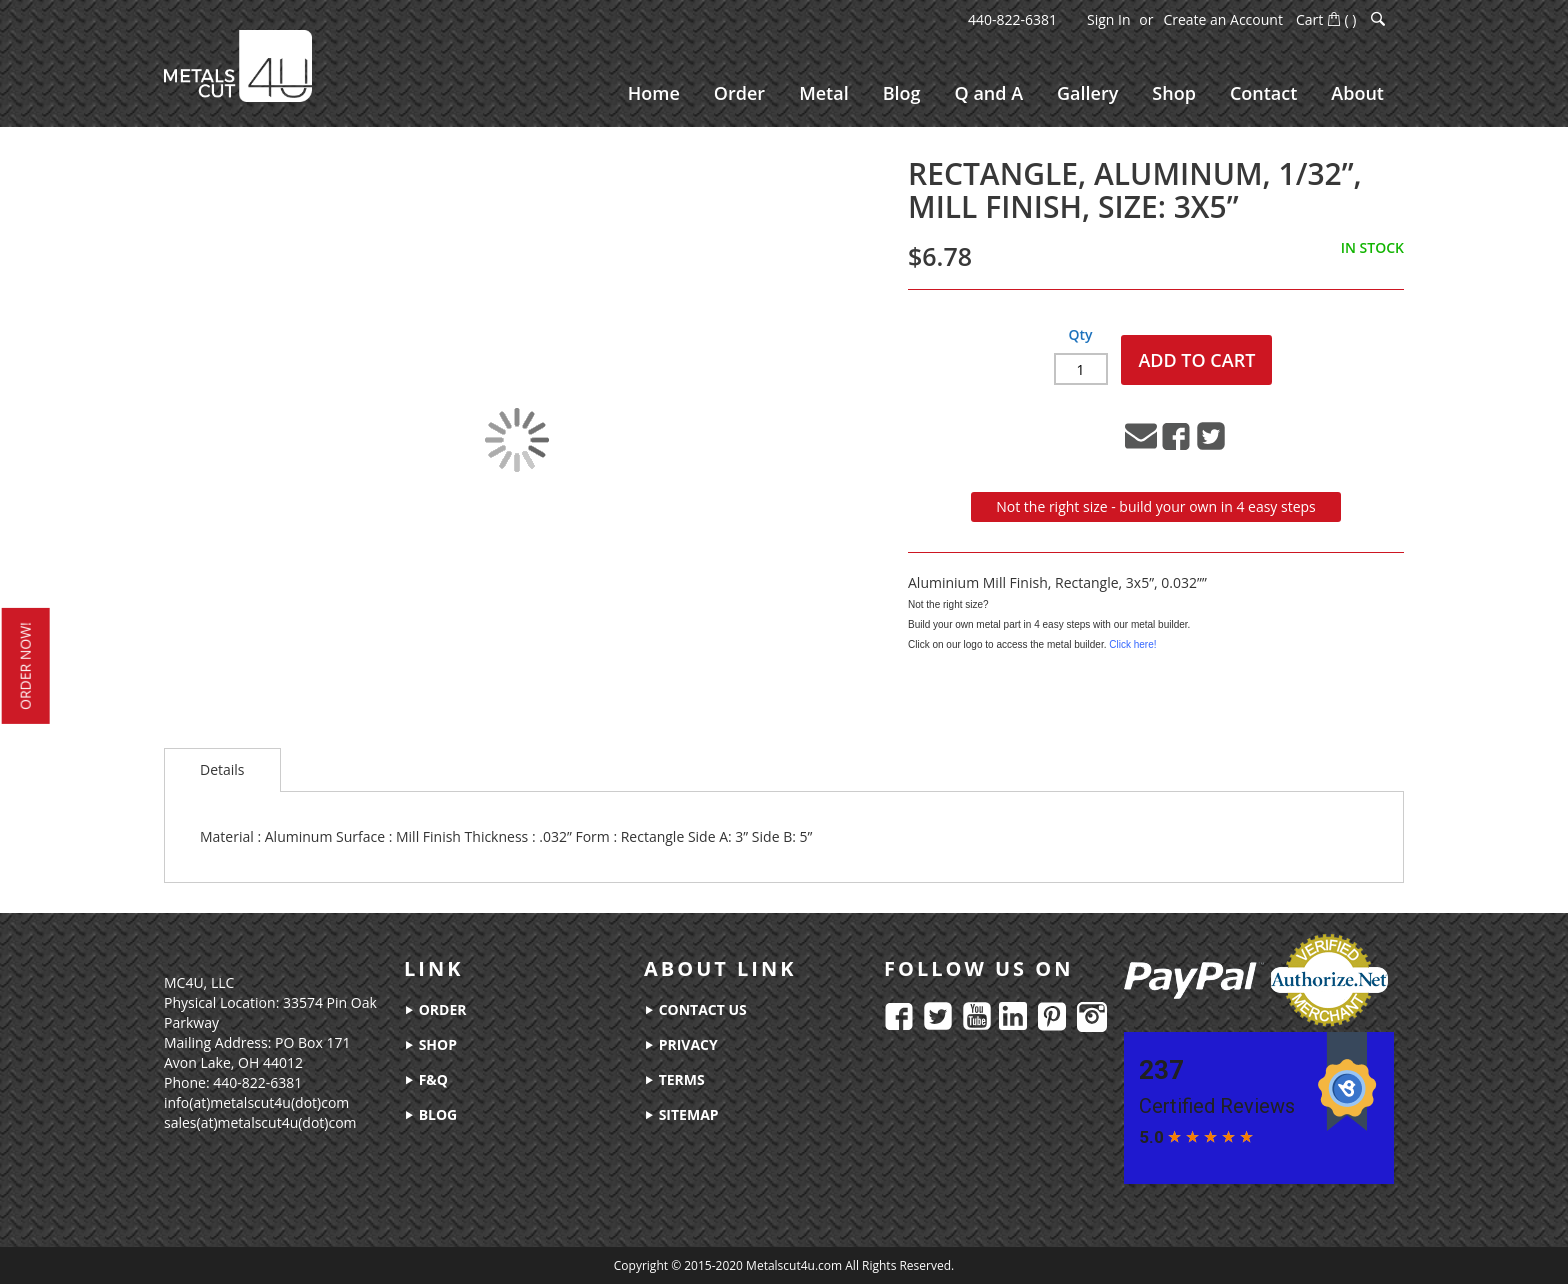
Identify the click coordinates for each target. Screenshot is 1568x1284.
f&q (426, 1079)
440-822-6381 (1012, 19)
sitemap (681, 1114)
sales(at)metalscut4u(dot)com (260, 1122)
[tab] (222, 770)
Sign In (1109, 19)
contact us (695, 1009)
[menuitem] (654, 93)
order (435, 1009)
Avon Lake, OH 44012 (233, 1062)
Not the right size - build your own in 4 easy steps (1156, 506)
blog (430, 1114)
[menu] (1006, 93)
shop (430, 1044)
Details (222, 769)
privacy (681, 1044)
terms (674, 1079)
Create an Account (1223, 19)
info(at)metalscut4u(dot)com (256, 1102)
